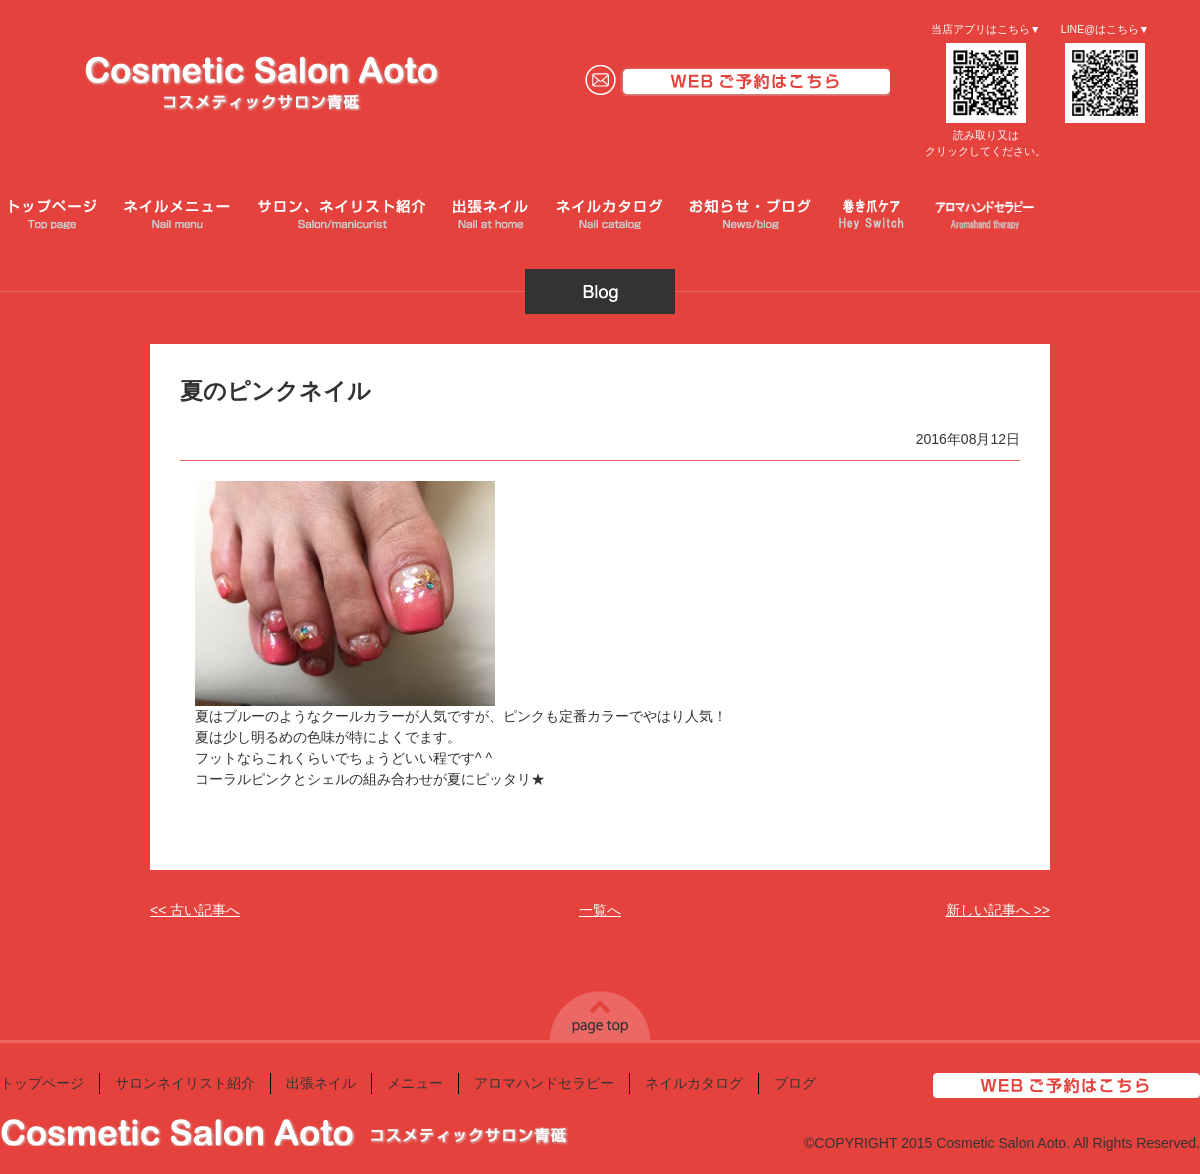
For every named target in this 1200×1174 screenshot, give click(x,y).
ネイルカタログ (694, 1083)
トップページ (42, 1083)
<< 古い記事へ (195, 910)
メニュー (415, 1083)
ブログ (795, 1083)
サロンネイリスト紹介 (185, 1083)
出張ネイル (321, 1083)
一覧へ (600, 910)
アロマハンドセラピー (544, 1083)
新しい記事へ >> (998, 910)
